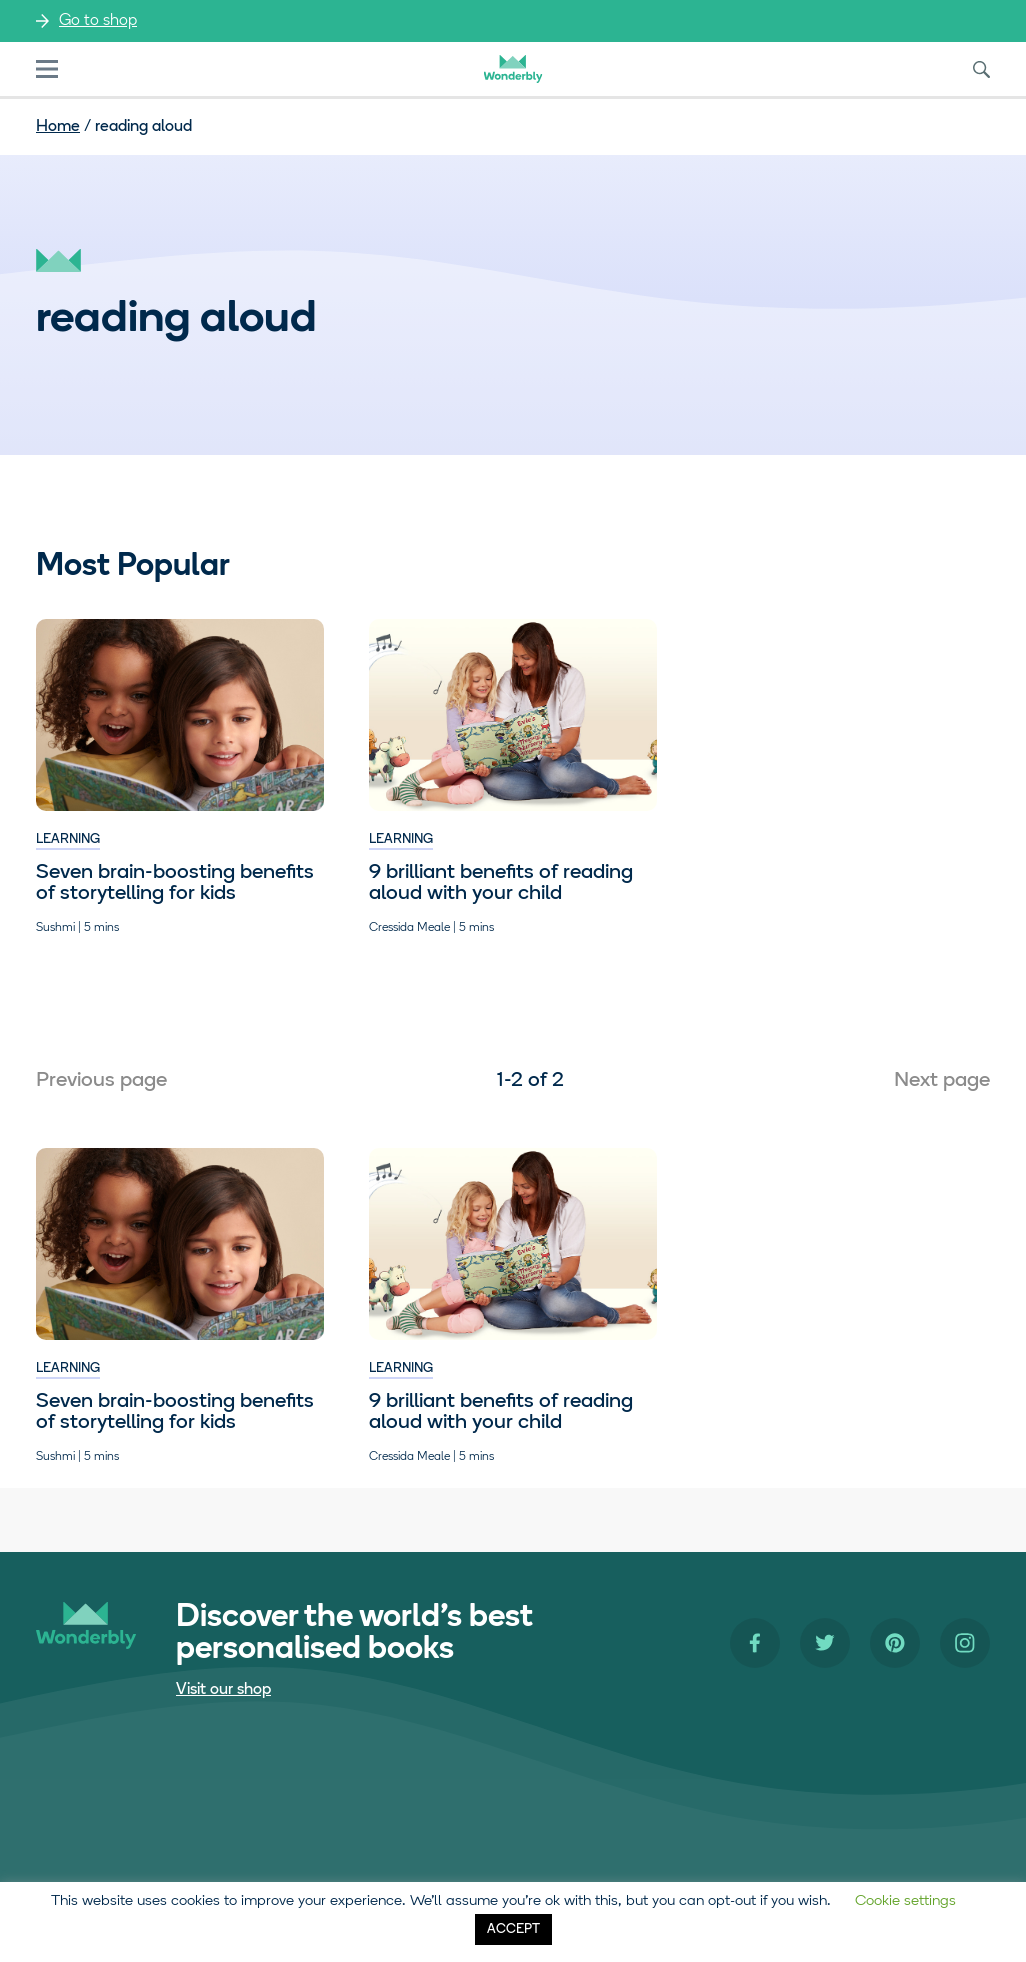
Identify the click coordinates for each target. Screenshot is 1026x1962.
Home (58, 127)
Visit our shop (223, 1690)
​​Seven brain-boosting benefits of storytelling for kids (175, 883)
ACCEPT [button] (513, 1929)
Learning (68, 839)
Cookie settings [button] (905, 1901)
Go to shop (98, 21)
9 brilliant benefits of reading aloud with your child (501, 883)
